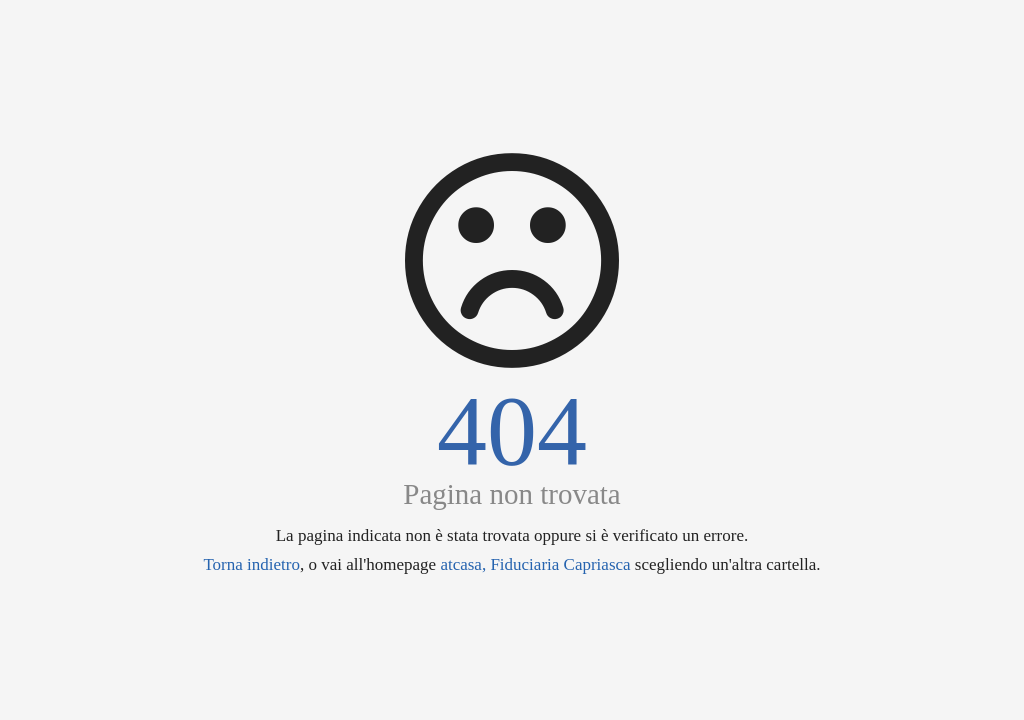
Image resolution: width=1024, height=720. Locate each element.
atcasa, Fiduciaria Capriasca (535, 564)
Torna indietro (251, 564)
